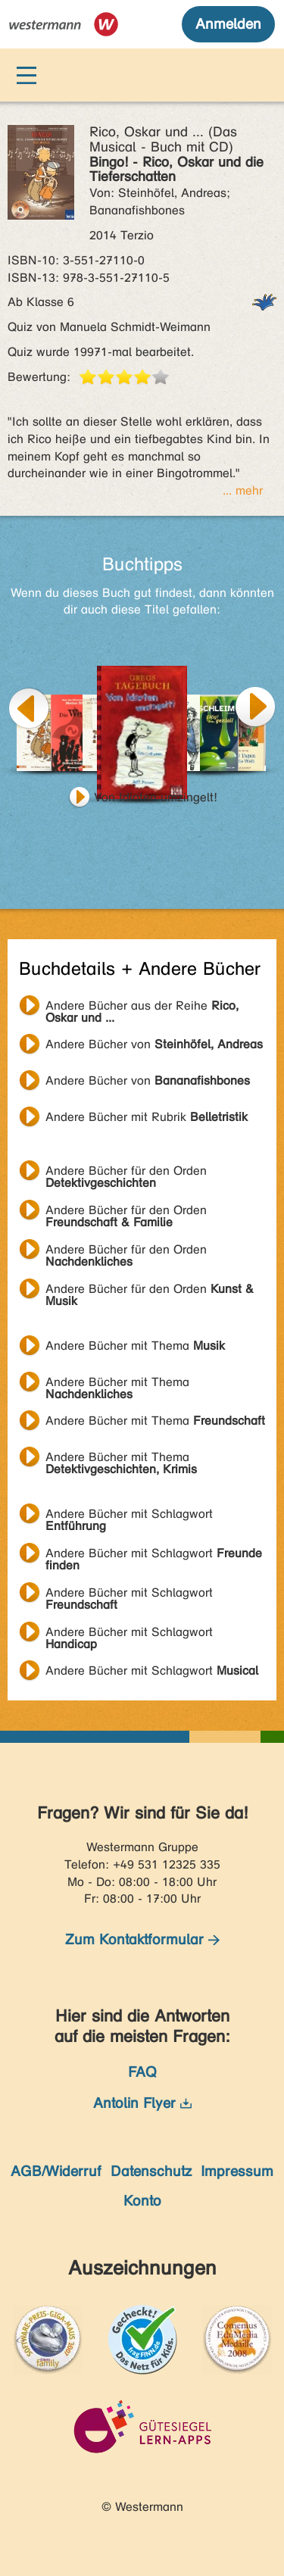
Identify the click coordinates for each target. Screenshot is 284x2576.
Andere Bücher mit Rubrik (146, 1117)
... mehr (243, 490)
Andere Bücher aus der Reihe (142, 1007)
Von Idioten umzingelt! (155, 797)
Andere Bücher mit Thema (135, 1345)
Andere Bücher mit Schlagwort (129, 1516)
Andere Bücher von (154, 1044)
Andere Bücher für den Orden (126, 1172)
